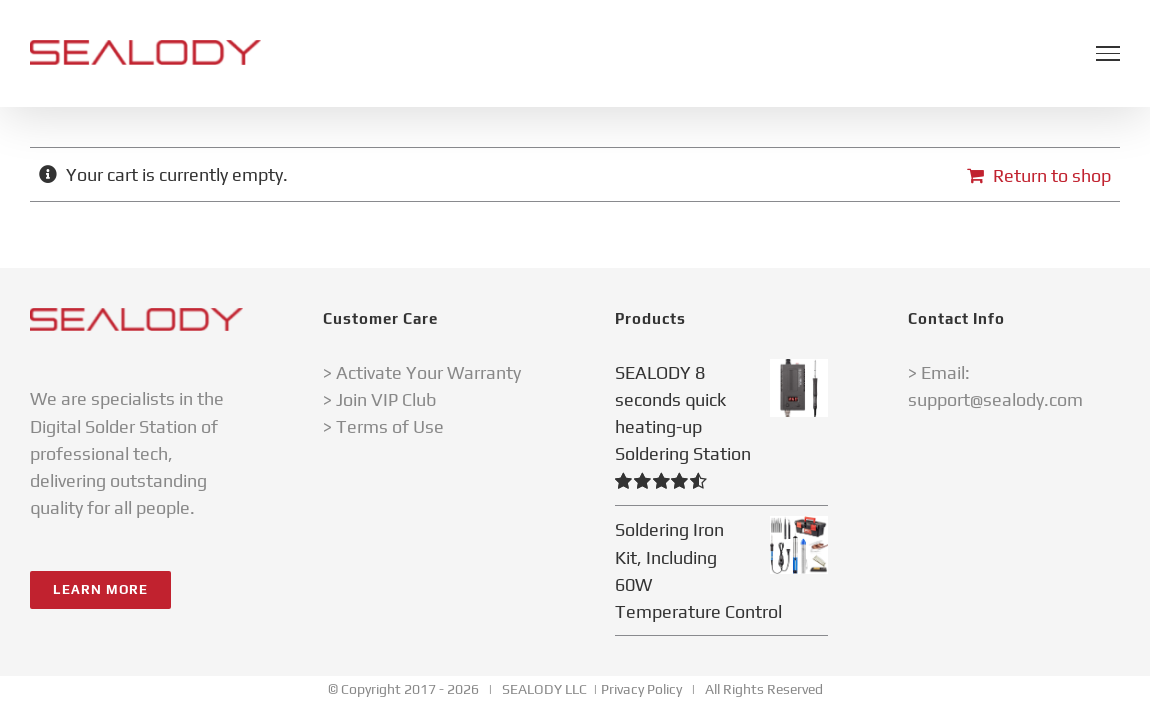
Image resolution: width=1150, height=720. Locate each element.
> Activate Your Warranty (422, 372)
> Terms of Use (383, 426)
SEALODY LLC (544, 689)
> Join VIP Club (379, 399)
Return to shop (1052, 175)
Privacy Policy (641, 689)
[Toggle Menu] (1108, 53)
